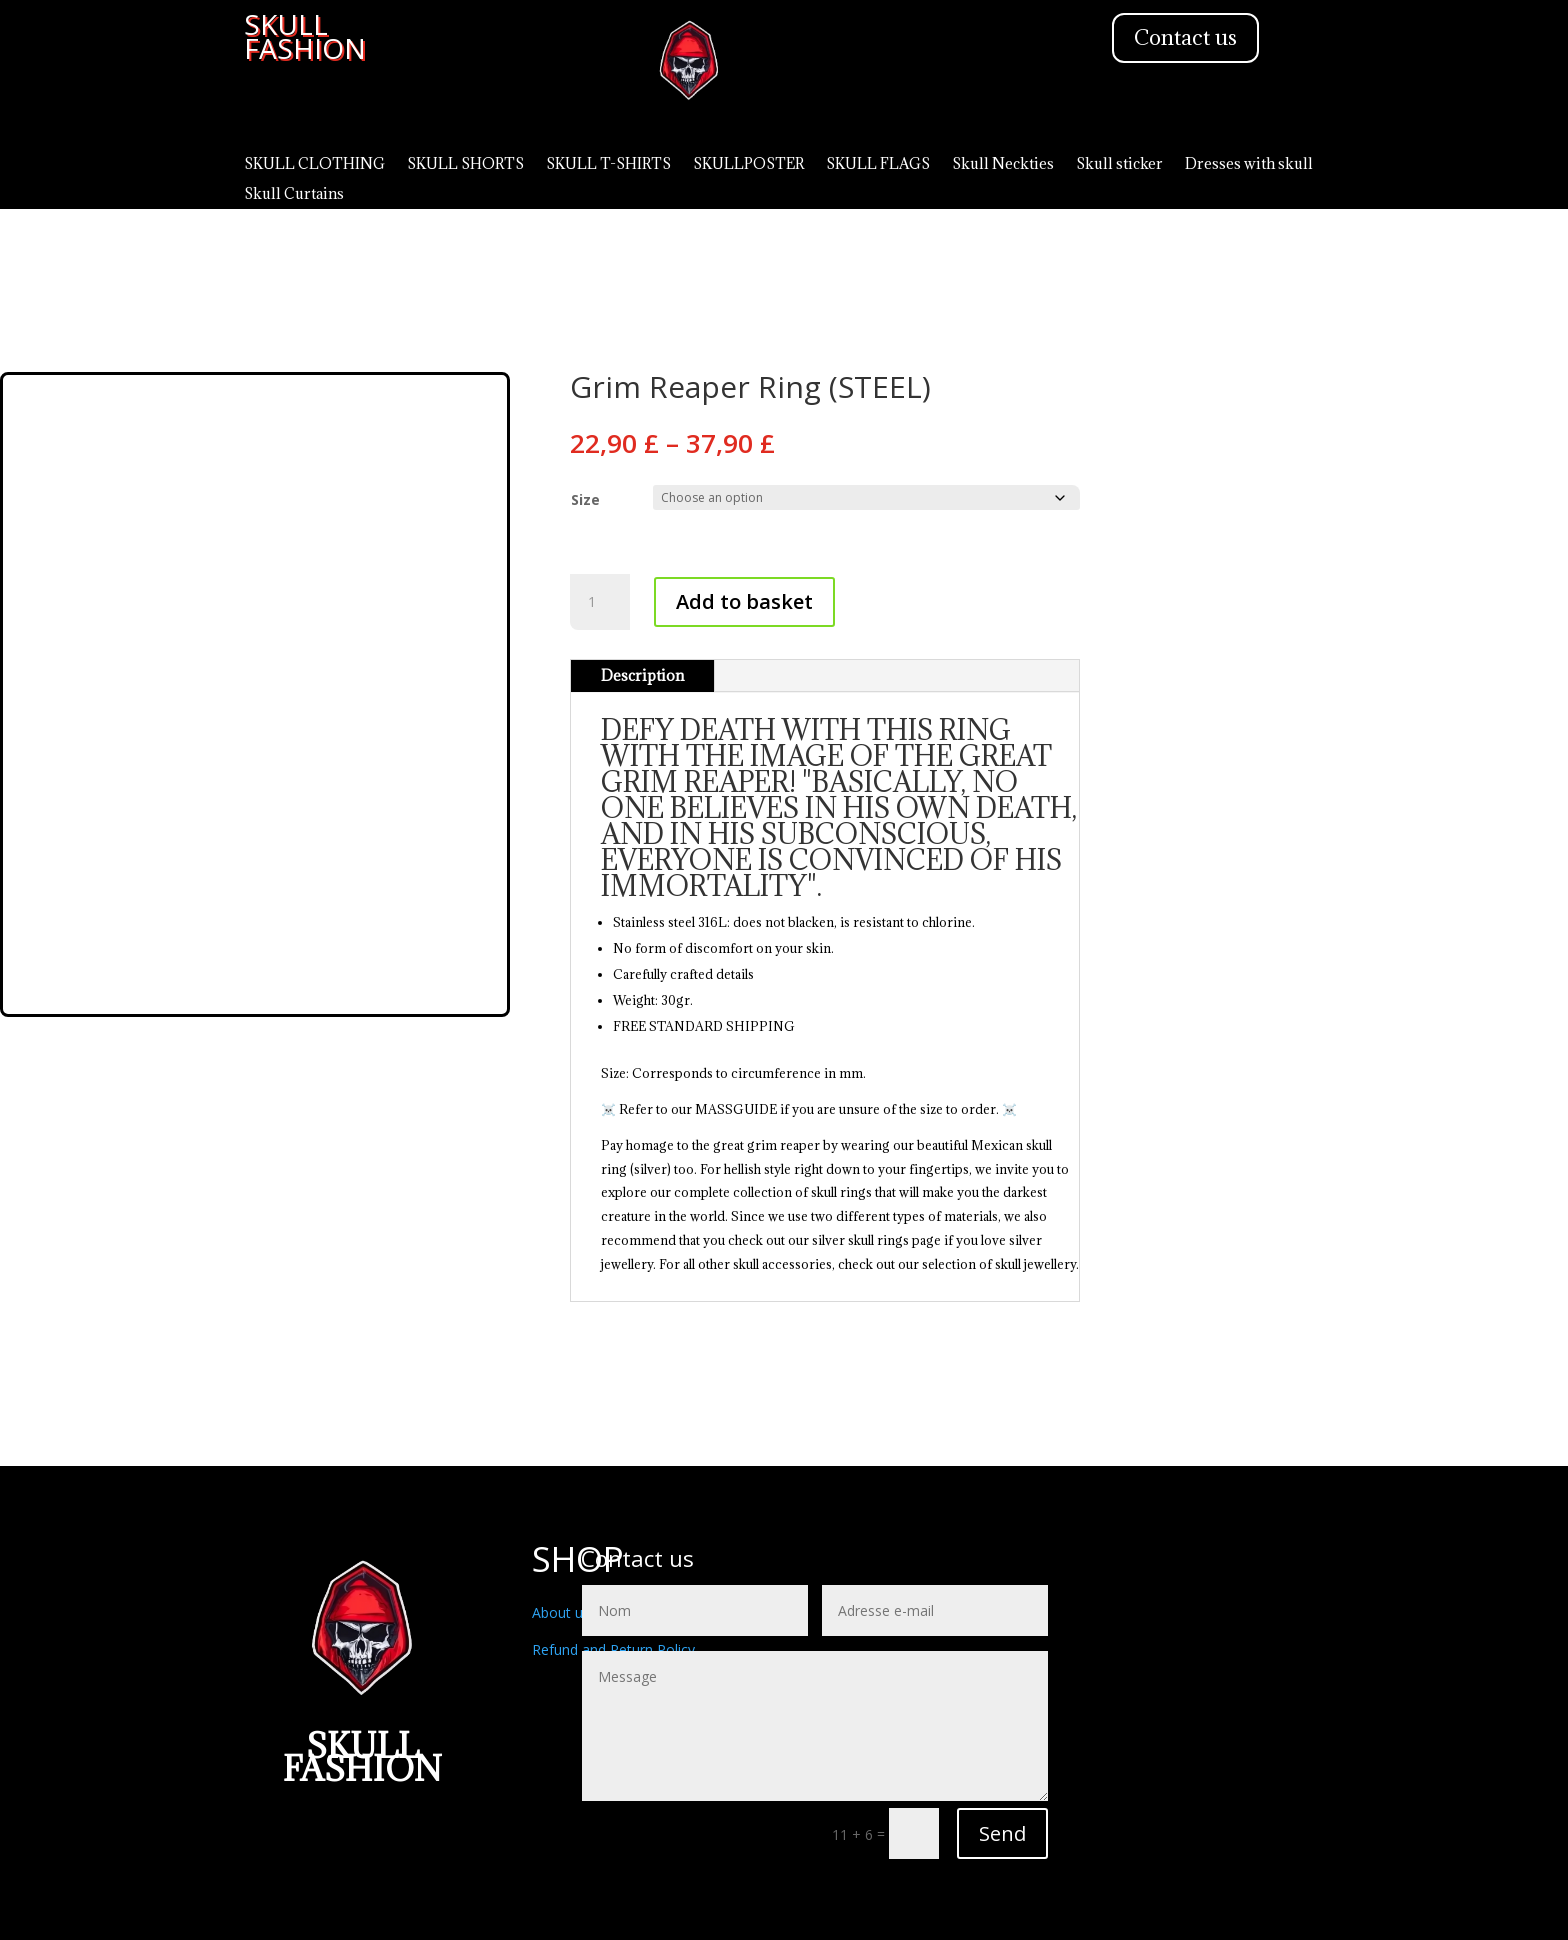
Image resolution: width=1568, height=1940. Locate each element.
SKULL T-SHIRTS (608, 165)
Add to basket (744, 601)
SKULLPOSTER (748, 165)
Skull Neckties (1003, 165)
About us (561, 1612)
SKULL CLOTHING (314, 165)
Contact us (1185, 37)
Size (585, 499)
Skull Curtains (294, 195)
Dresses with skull (1249, 165)
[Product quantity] (600, 602)
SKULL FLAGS (878, 165)
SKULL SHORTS (465, 165)
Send (1002, 1833)
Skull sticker (1119, 165)
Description (642, 675)
